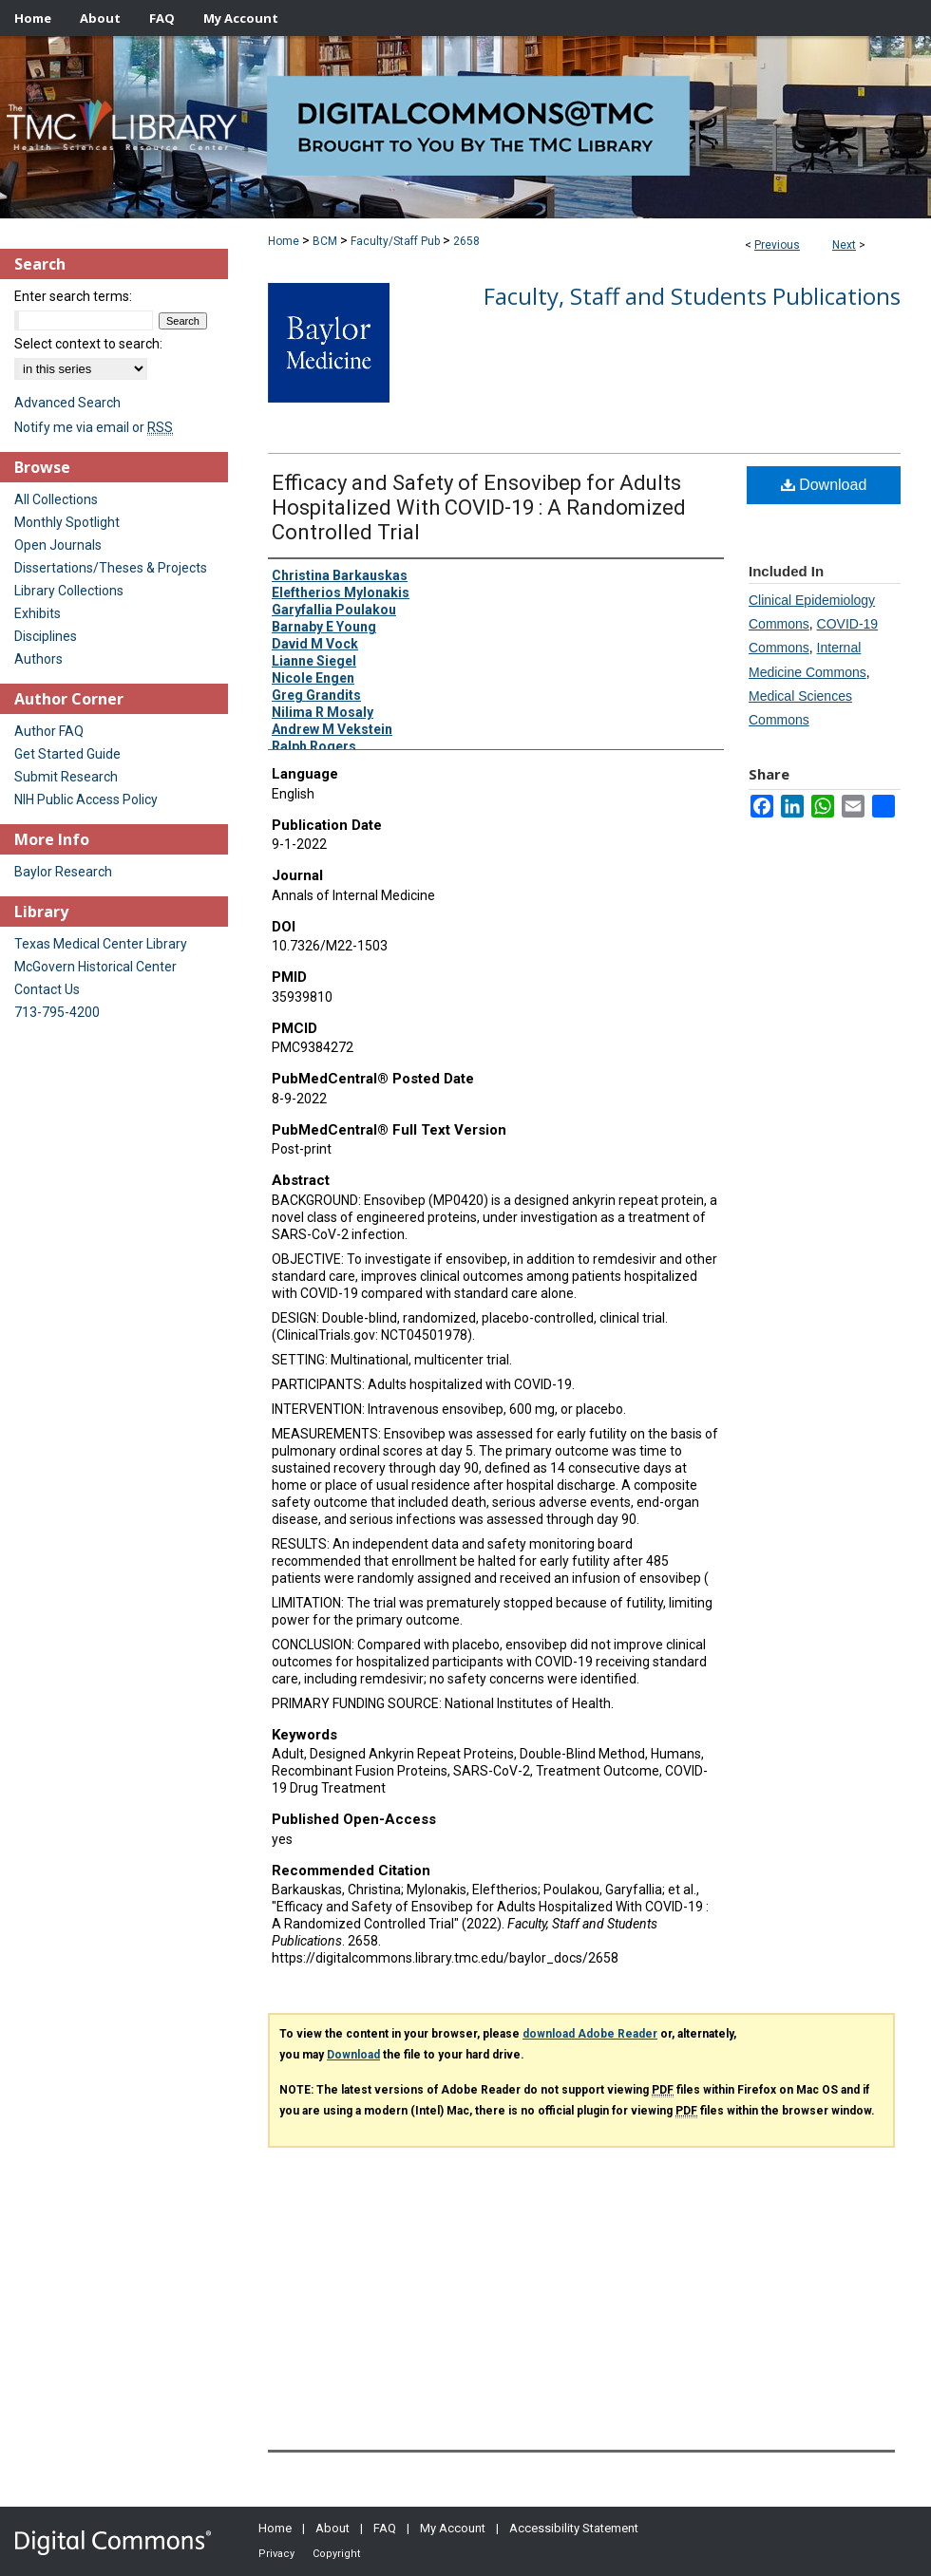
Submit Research (66, 776)
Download (824, 485)
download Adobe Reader (589, 2033)
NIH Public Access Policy (86, 799)
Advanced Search (67, 402)
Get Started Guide (67, 754)
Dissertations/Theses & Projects (110, 567)
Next (844, 245)
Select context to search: (88, 343)
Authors (38, 659)
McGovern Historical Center (95, 966)
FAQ (384, 2528)
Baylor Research (63, 871)
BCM (325, 241)
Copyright (336, 2554)
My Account (452, 2528)
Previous (777, 245)
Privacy (276, 2554)
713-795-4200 (57, 1012)
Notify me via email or (93, 427)
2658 (466, 241)
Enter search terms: (73, 296)
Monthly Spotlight (67, 522)
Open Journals (58, 545)
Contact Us (47, 989)
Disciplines (45, 636)
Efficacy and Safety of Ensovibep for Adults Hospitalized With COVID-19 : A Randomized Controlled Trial (479, 507)
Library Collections (69, 590)
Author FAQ (49, 731)
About (332, 2528)
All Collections (56, 499)
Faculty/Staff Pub (395, 241)
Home (283, 241)
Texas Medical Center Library (100, 943)
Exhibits (37, 613)
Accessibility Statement (573, 2528)
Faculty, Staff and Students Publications (692, 295)
